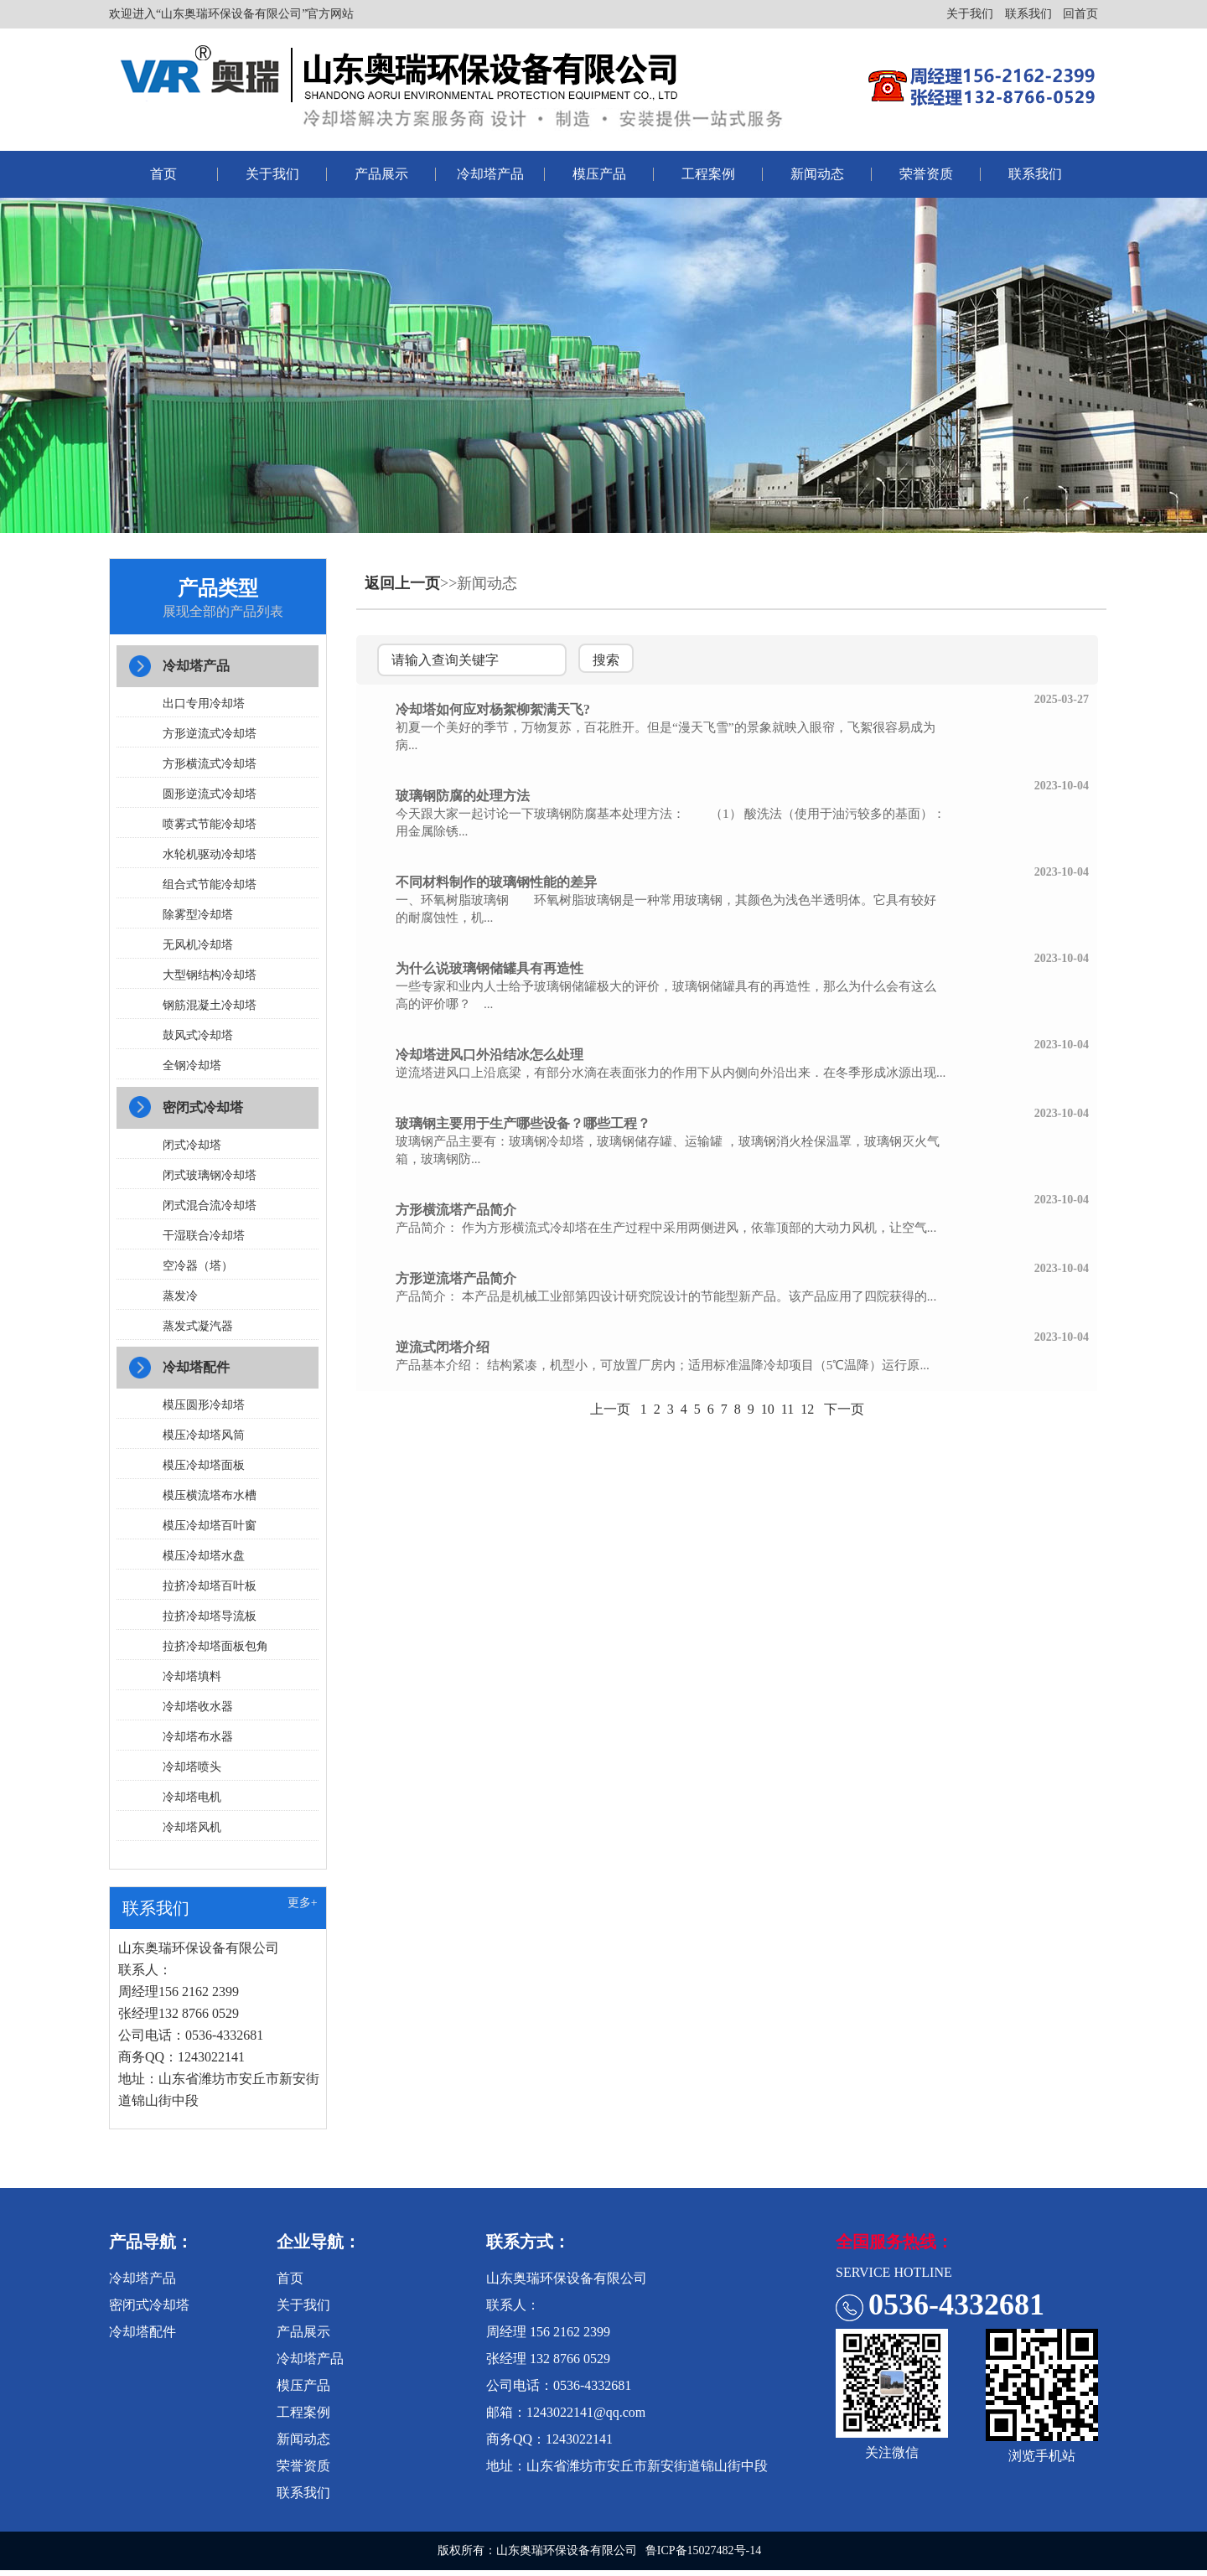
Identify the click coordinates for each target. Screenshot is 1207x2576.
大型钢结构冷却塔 (211, 976)
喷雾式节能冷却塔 (211, 826)
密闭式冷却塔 (204, 1110)
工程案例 (708, 174)
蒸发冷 (181, 1298)
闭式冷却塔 (193, 1147)
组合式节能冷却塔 (211, 886)
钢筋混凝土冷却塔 (211, 1007)
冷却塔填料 (193, 1680)
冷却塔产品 (490, 174)
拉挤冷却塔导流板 (211, 1620)
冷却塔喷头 (193, 1771)
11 (787, 1409)
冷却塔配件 (197, 1371)
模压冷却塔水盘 (205, 1560)
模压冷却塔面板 (205, 1469)
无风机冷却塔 (199, 946)
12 (807, 1409)
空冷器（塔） (199, 1268)
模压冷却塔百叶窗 (211, 1529)
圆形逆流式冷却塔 (211, 795)
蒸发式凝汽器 (199, 1328)
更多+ (303, 1908)
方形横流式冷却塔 (211, 765)
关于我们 (969, 14)
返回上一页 (402, 583)
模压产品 (599, 174)
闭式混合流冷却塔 (211, 1208)
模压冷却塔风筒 (205, 1439)
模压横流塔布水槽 (211, 1499)
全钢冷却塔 (193, 1067)
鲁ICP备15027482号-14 (703, 2556)
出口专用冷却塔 (205, 705)
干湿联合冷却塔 (205, 1238)
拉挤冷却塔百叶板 (211, 1590)
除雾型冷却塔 (199, 916)
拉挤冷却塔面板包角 (217, 1650)
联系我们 (1028, 14)
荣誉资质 (926, 174)
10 (767, 1409)
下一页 (844, 1409)
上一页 (610, 1409)
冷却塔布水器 (199, 1741)
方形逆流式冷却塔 (211, 735)
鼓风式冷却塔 (199, 1037)
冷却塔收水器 (199, 1710)
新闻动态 (817, 174)
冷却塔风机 (193, 1831)
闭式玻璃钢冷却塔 (211, 1178)
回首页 (1080, 14)
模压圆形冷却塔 (205, 1409)
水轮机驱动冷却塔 (211, 856)
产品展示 (381, 174)
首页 (163, 174)
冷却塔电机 (193, 1801)
